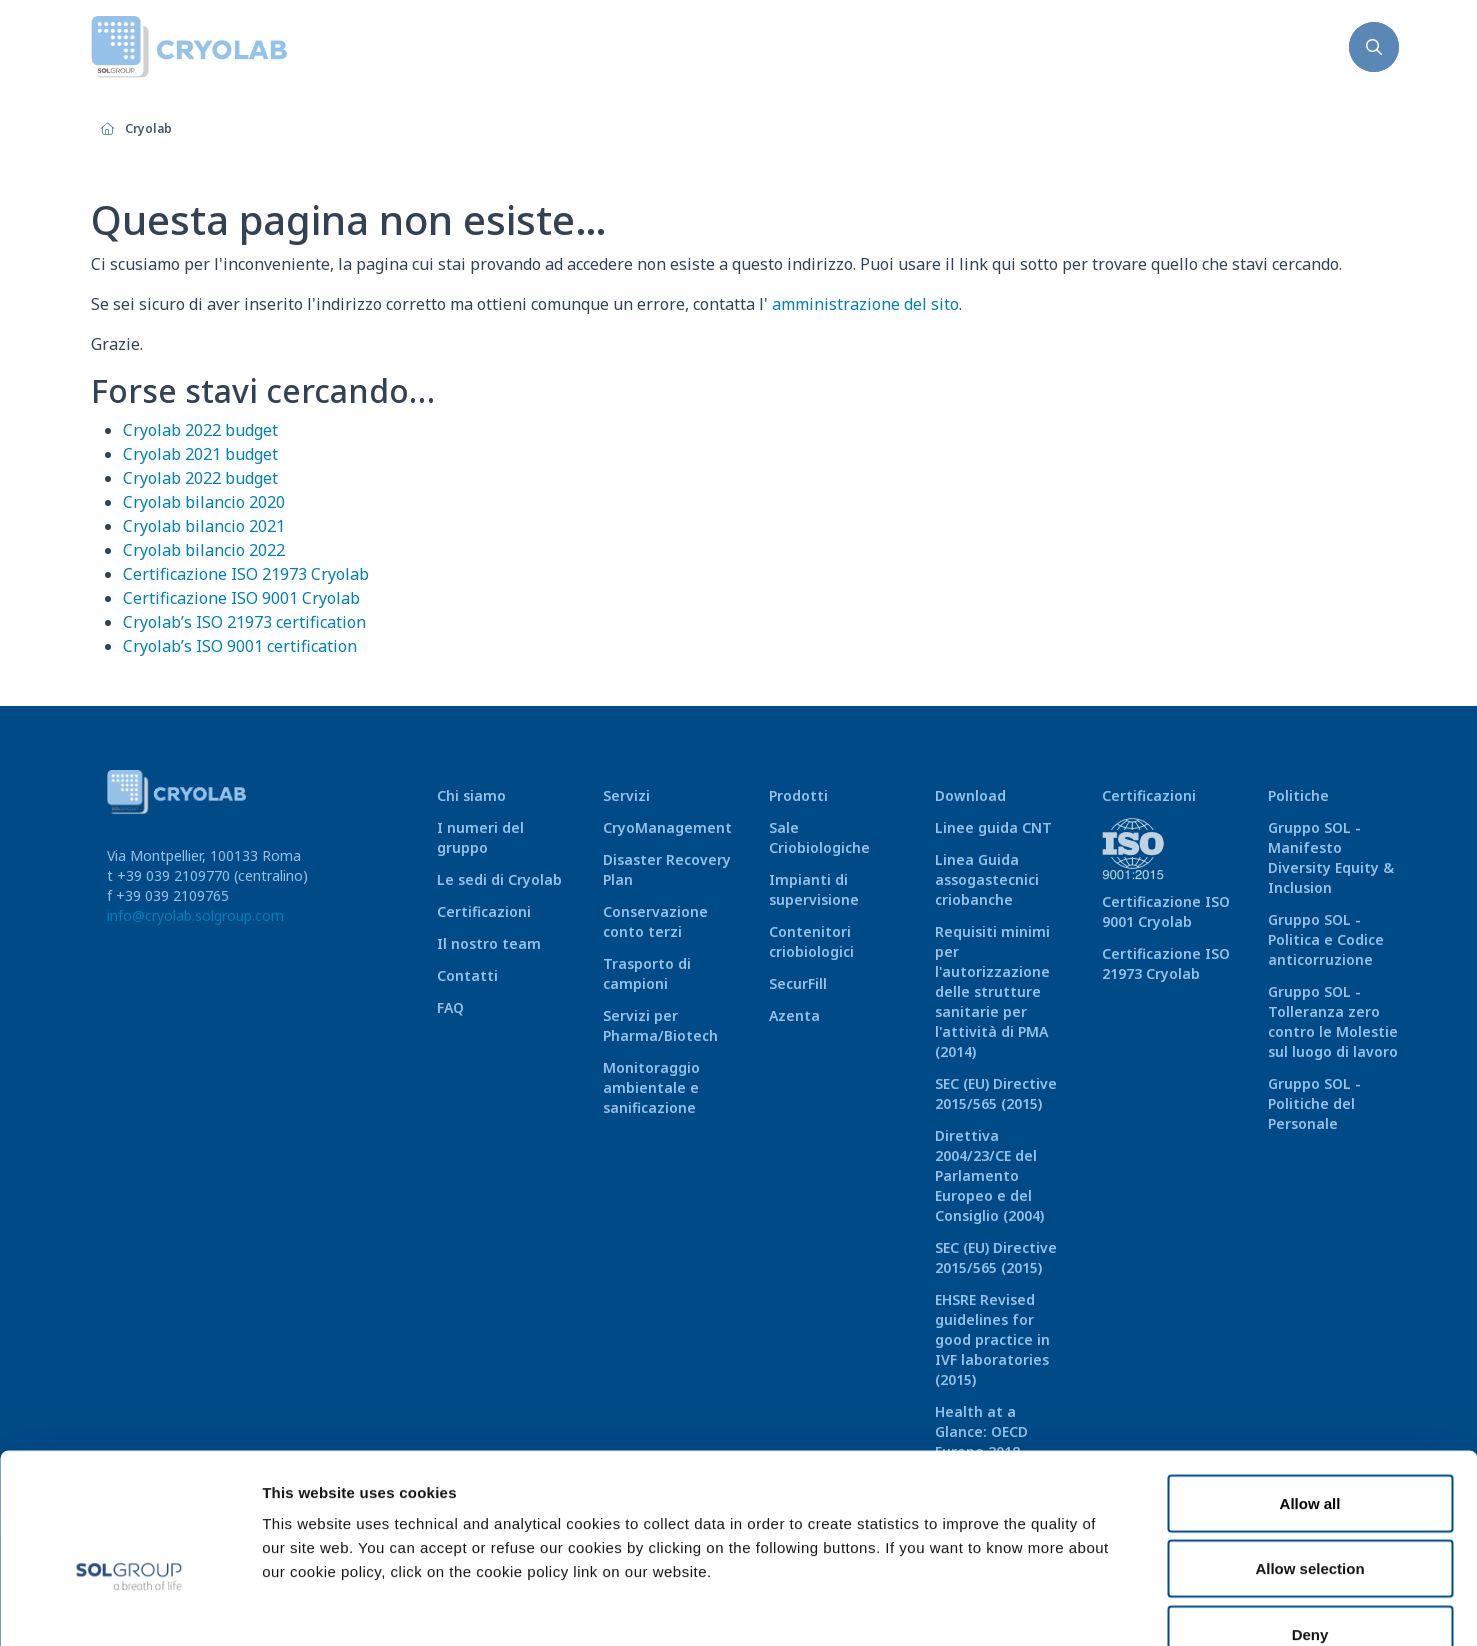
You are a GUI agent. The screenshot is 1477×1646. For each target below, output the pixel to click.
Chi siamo (471, 795)
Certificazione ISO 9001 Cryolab (241, 598)
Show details (1039, 1606)
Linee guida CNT (993, 827)
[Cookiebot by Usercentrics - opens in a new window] (129, 1607)
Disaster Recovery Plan (667, 869)
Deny (1310, 1514)
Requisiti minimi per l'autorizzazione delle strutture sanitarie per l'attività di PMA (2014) (992, 991)
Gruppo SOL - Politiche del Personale (1314, 1103)
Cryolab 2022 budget (200, 430)
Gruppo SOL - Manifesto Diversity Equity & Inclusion (1331, 857)
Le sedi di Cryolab (499, 879)
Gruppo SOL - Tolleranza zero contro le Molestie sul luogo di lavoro (1333, 1021)
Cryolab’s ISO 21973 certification (244, 622)
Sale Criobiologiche (819, 837)
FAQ (450, 1007)
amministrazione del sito (865, 304)
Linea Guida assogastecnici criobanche (987, 879)
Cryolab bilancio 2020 (204, 502)
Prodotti (798, 795)
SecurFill (798, 983)
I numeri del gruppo (480, 837)
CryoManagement (667, 827)
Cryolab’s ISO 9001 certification (240, 646)
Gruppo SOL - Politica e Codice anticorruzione (1326, 939)
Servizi (626, 795)
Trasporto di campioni (647, 973)
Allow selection (1309, 1449)
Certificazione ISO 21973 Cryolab (246, 574)
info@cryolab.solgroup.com (195, 915)
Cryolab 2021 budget (200, 454)
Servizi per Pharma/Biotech (660, 1025)
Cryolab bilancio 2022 (204, 550)
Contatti (467, 975)
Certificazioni (484, 911)
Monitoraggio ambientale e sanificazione (651, 1087)
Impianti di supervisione (814, 889)
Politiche (1298, 795)
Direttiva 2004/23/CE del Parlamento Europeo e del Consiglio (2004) (989, 1175)
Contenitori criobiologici (811, 941)
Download (970, 795)
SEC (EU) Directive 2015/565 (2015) (996, 1093)
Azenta (794, 1015)
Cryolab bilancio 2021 (204, 526)
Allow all (1310, 1383)
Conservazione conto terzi (655, 921)
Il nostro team (489, 943)
